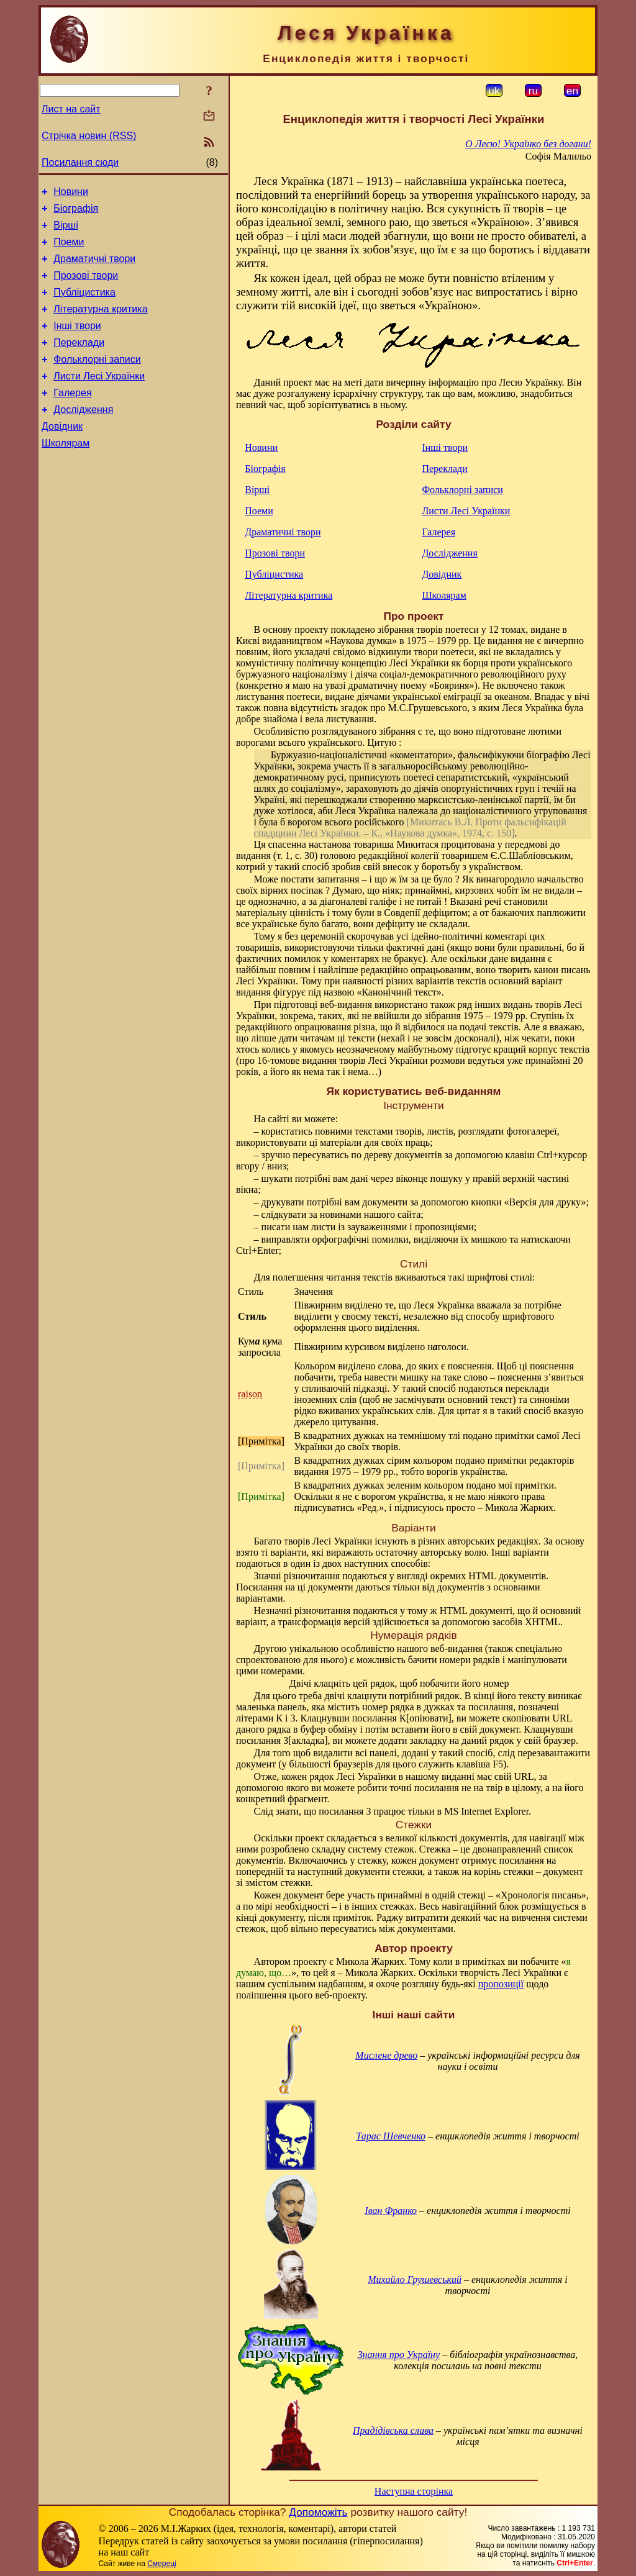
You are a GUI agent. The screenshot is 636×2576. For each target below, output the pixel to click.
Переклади (78, 361)
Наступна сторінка (414, 2491)
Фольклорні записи (96, 379)
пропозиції (501, 1984)
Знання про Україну (399, 2354)
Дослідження (83, 435)
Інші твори (77, 342)
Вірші (65, 230)
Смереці (161, 2563)
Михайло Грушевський (414, 2279)
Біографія (75, 212)
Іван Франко (391, 2210)
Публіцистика (84, 305)
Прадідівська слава (393, 2430)
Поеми (68, 249)
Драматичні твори (94, 268)
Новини (70, 193)
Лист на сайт (71, 109)
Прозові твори (85, 286)
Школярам (65, 473)
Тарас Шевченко (390, 2136)
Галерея (72, 417)
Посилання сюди (80, 162)
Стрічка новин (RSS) (89, 135)
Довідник (62, 454)
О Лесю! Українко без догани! (528, 143)
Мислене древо (386, 2055)
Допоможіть (318, 2512)
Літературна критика (100, 324)
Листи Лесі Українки (99, 398)
